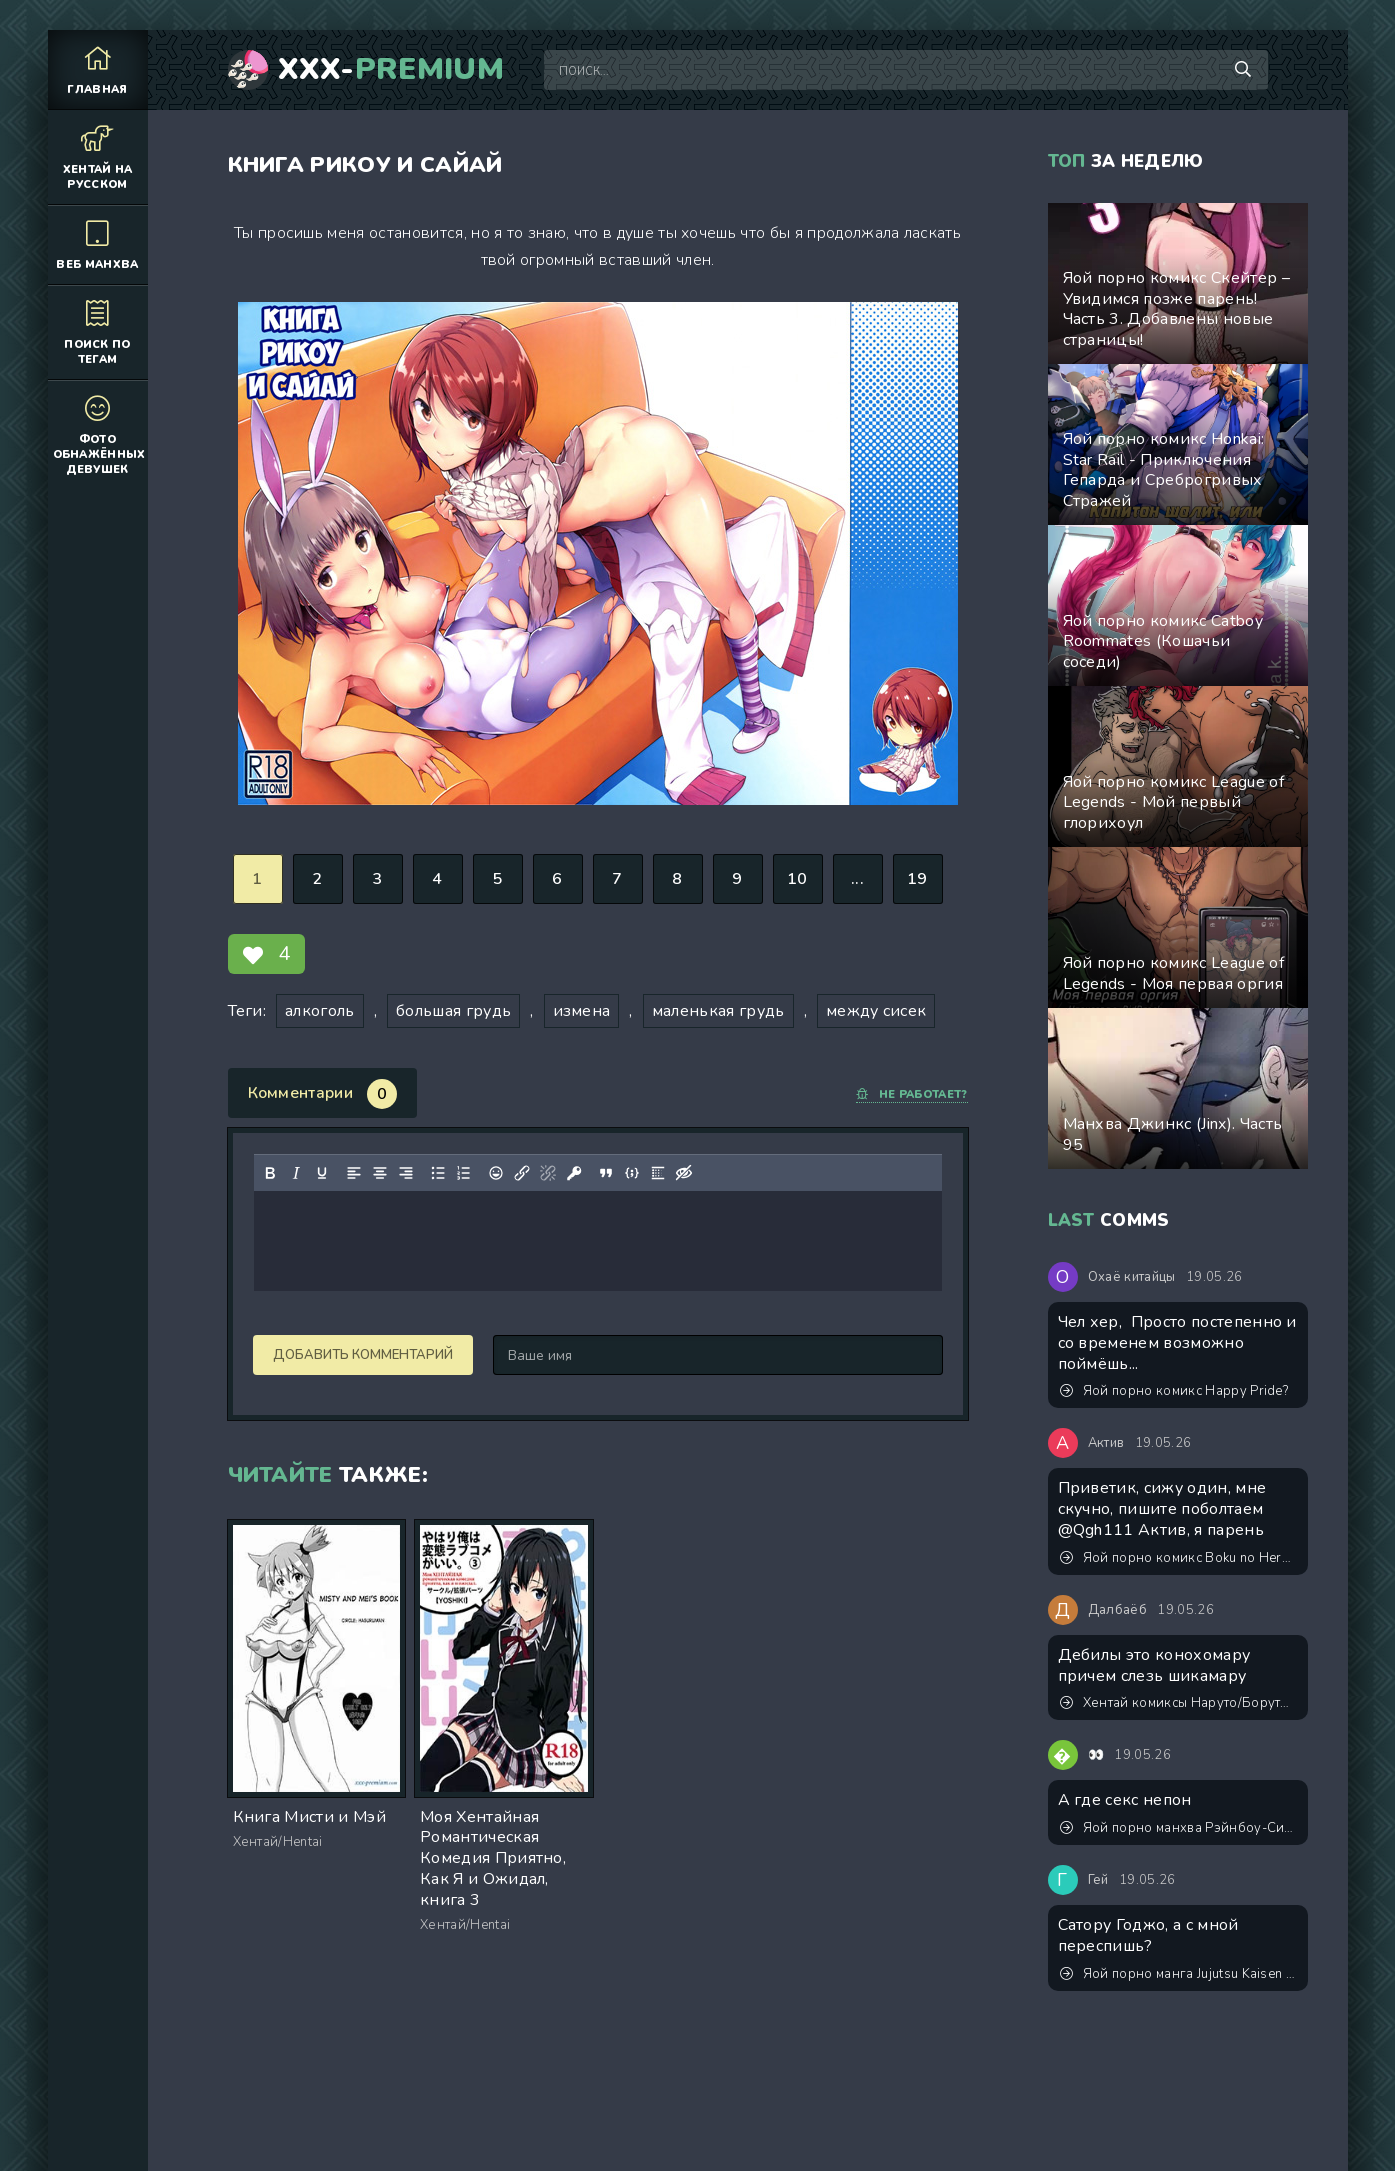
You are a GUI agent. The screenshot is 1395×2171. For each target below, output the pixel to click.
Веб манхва (98, 244)
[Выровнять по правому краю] (405, 1173)
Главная (98, 69)
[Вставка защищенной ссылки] (573, 1173)
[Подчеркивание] (321, 1173)
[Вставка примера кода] (631, 1173)
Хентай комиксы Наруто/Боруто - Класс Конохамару (1179, 1703)
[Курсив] (295, 1173)
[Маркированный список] (437, 1173)
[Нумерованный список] (463, 1173)
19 (917, 879)
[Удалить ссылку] (547, 1173)
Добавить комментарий (363, 1355)
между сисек (876, 1011)
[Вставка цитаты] (605, 1173)
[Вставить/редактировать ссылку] (521, 1173)
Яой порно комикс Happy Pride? (1174, 1391)
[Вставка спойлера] (657, 1173)
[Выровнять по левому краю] (353, 1173)
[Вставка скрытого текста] (683, 1173)
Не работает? (911, 1094)
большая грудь (453, 1011)
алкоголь (320, 1011)
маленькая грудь (718, 1011)
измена (582, 1011)
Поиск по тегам (98, 332)
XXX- (391, 70)
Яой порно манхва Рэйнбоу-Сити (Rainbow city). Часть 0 (1179, 1828)
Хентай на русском (98, 157)
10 (797, 879)
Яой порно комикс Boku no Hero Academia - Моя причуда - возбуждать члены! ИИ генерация (1179, 1558)
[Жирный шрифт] (269, 1173)
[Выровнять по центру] (379, 1173)
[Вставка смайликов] (495, 1173)
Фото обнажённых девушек (99, 434)
